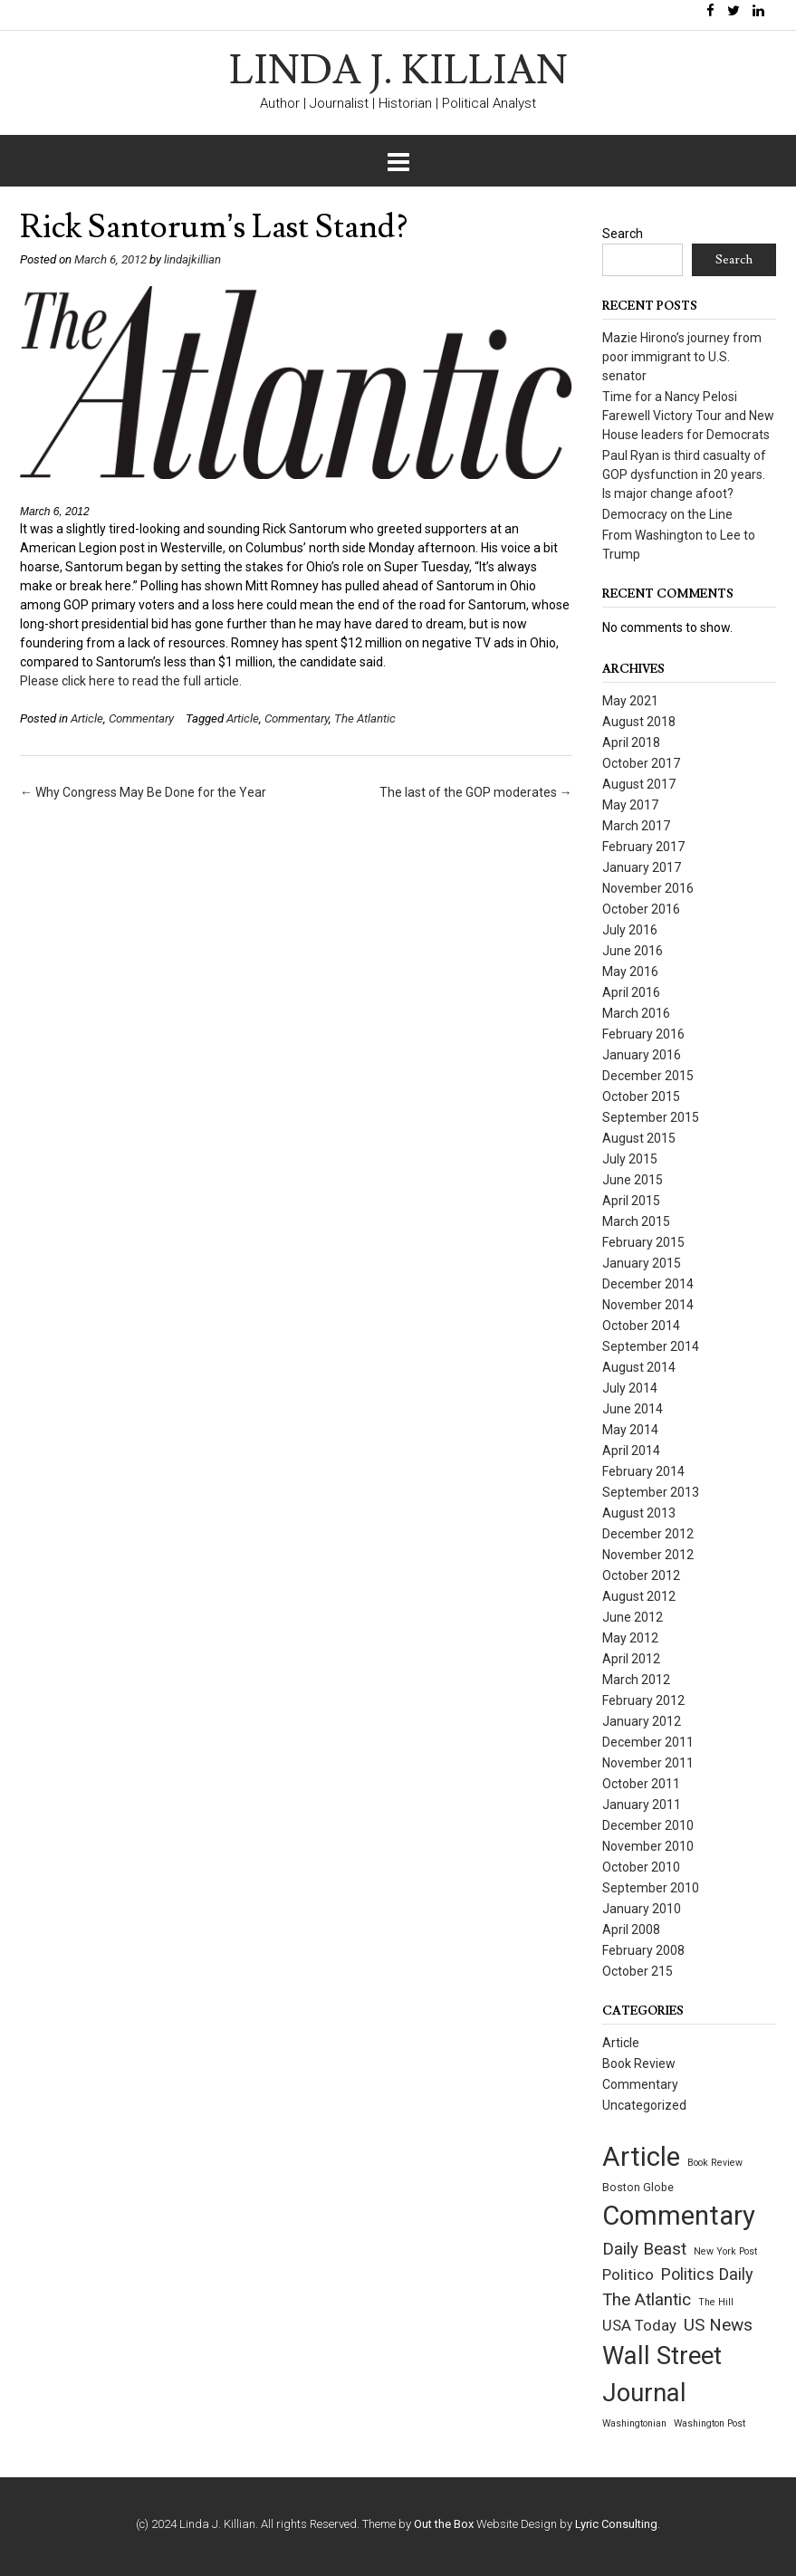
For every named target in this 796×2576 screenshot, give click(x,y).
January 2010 (641, 1908)
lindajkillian (192, 259)
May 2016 (630, 971)
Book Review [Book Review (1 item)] (715, 2163)
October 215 (637, 1971)
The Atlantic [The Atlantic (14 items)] (646, 2300)
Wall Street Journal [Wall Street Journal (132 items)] (662, 2374)
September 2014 (650, 1346)
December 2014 (648, 1284)
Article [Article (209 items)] (641, 2156)
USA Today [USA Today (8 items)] (639, 2325)
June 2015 (632, 1180)
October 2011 (641, 1783)
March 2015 (636, 1221)
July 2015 (629, 1159)
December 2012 (648, 1534)
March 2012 (636, 1679)
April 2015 (631, 1200)
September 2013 (650, 1492)
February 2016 (643, 1034)
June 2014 (632, 1409)
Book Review (639, 2063)
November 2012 (648, 1554)
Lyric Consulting (616, 2524)
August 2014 (639, 1367)
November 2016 (648, 888)
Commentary (141, 718)
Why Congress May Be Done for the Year (143, 792)
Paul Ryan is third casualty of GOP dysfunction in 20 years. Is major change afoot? (684, 474)
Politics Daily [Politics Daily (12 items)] (707, 2274)
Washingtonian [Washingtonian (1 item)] (634, 2423)
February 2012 (643, 1700)
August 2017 (639, 784)
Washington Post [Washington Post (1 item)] (709, 2423)
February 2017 (643, 846)
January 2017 (641, 867)
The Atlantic (365, 718)
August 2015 (639, 1138)
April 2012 (631, 1659)
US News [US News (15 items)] (718, 2324)
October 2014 (641, 1325)
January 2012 (641, 1721)
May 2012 (630, 1638)
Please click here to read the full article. (131, 681)
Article (87, 718)
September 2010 (650, 1888)
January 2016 (641, 1055)
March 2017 (636, 826)
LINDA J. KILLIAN (398, 71)
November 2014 (648, 1305)
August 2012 (639, 1596)
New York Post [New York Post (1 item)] (725, 2251)
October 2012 (641, 1575)
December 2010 (648, 1825)
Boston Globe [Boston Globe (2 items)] (638, 2187)
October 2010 (641, 1867)
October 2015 (641, 1096)
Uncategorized (644, 2105)
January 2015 (641, 1263)
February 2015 (643, 1242)
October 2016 (641, 909)
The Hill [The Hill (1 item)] (716, 2302)
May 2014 (630, 1429)
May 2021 (630, 701)
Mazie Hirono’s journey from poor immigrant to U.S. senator (682, 356)
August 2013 (639, 1513)
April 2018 (631, 742)
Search (622, 233)
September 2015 (650, 1117)
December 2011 (648, 1742)
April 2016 (631, 992)
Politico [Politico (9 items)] (628, 2274)
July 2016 (629, 930)
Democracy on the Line (667, 514)
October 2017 (641, 763)
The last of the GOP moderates (475, 792)
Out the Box (444, 2524)
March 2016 (636, 1013)
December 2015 (648, 1075)
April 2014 (631, 1450)
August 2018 (639, 721)
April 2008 (631, 1929)
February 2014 (643, 1471)
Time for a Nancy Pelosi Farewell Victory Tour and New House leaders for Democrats (688, 415)
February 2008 (643, 1950)
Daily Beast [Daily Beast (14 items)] (644, 2249)
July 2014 (629, 1388)
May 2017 (630, 805)
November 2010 (648, 1846)
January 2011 (641, 1804)
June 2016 (632, 950)
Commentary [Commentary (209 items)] (678, 2215)
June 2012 (632, 1617)
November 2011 (648, 1763)
